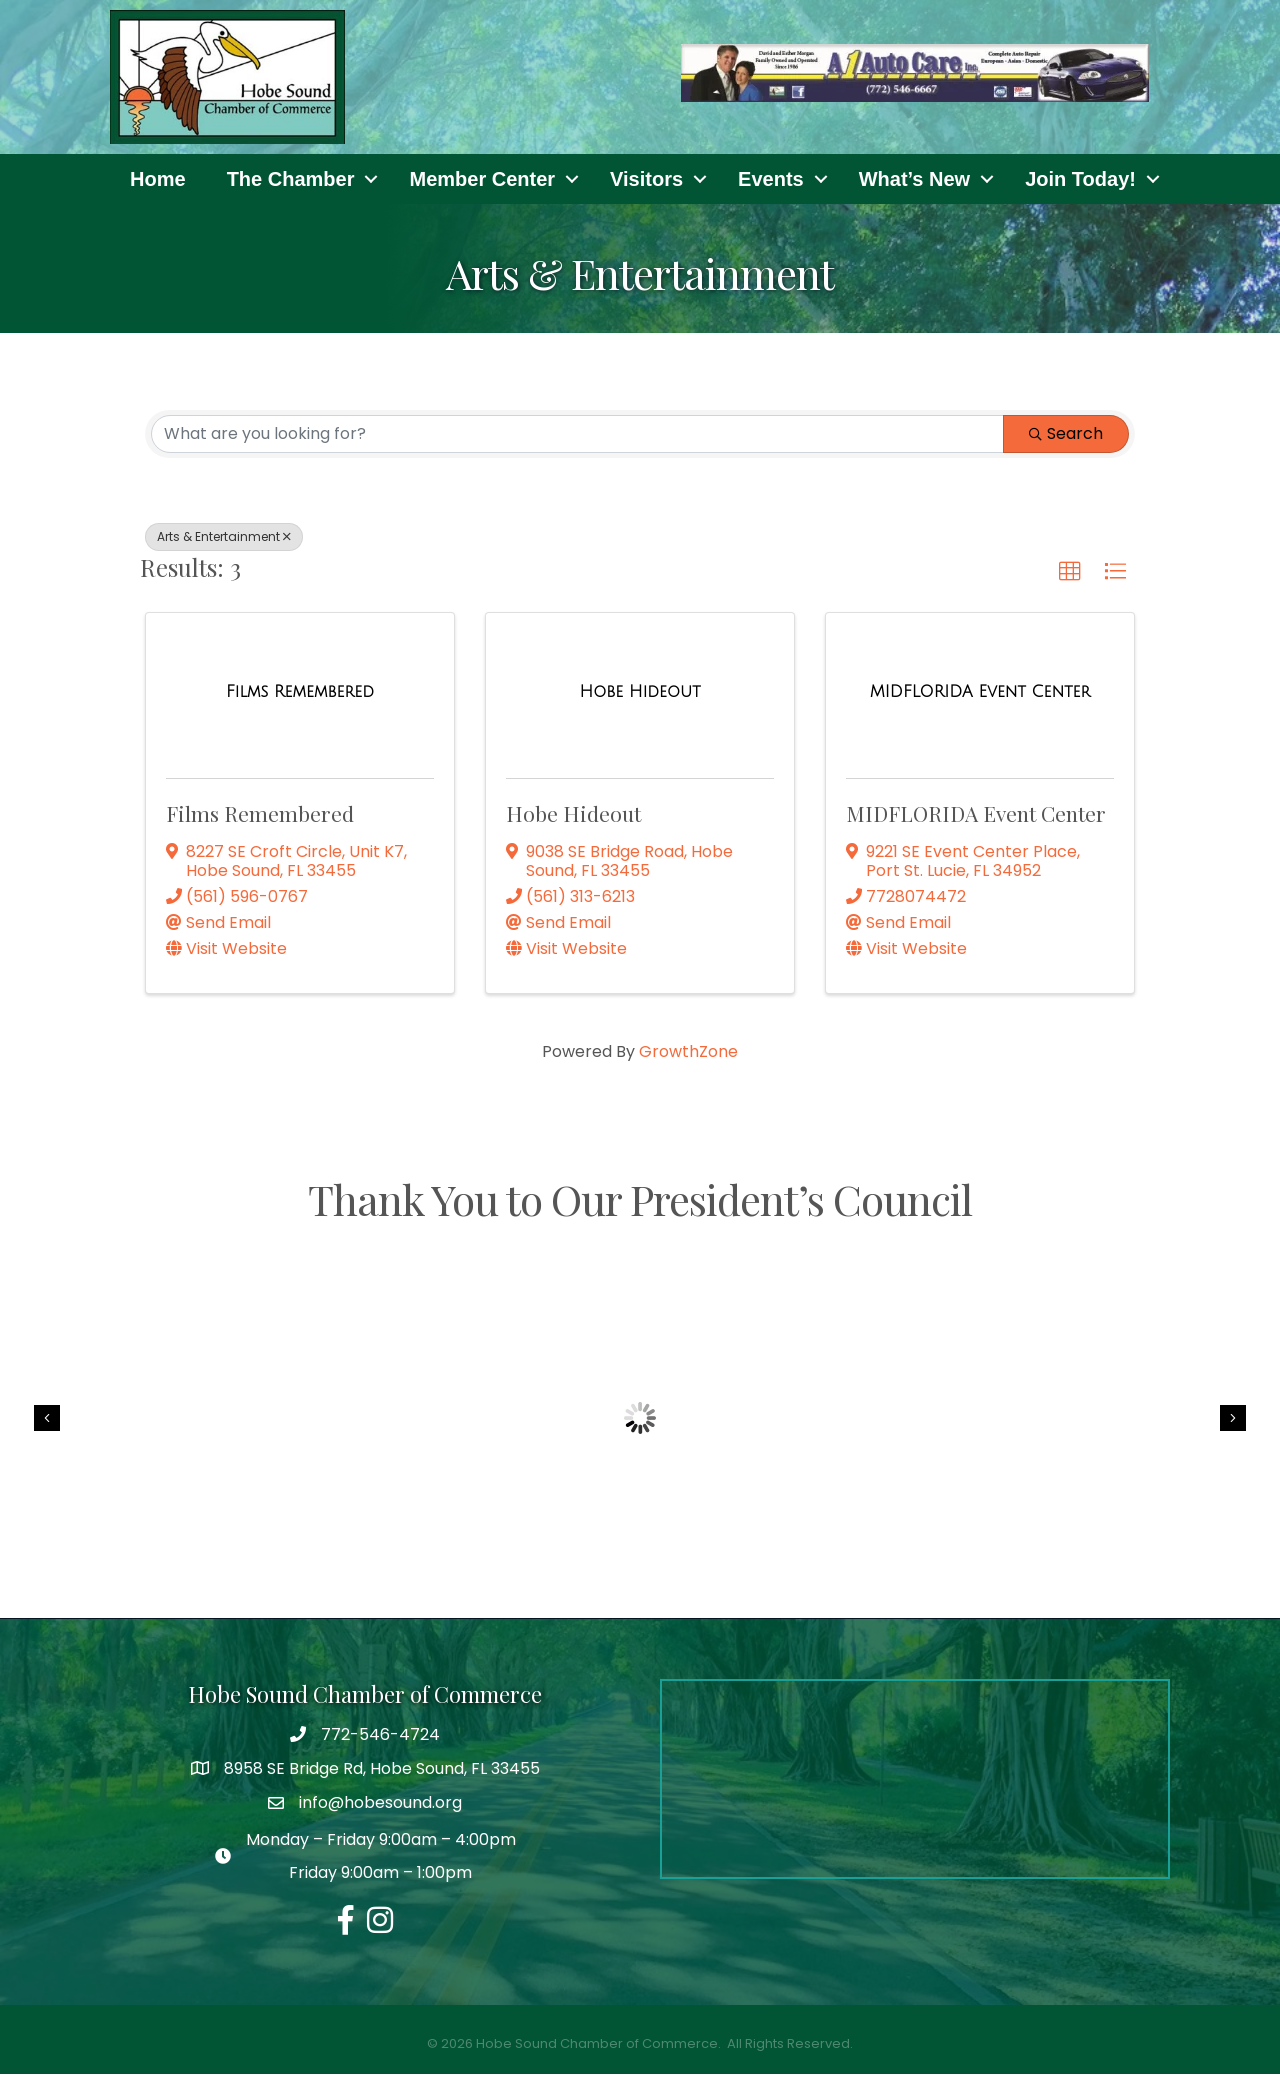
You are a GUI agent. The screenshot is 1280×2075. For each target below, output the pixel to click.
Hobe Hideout (573, 814)
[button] (1070, 572)
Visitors (646, 179)
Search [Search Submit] (1066, 433)
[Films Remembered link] (300, 693)
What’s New (915, 179)
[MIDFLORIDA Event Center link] (980, 693)
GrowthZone (688, 1052)
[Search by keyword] (577, 434)
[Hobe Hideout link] (640, 693)
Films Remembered (260, 814)
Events (771, 179)
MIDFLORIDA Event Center (976, 814)
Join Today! (1080, 179)
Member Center (482, 179)
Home (158, 179)
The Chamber (291, 179)
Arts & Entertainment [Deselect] (224, 536)
